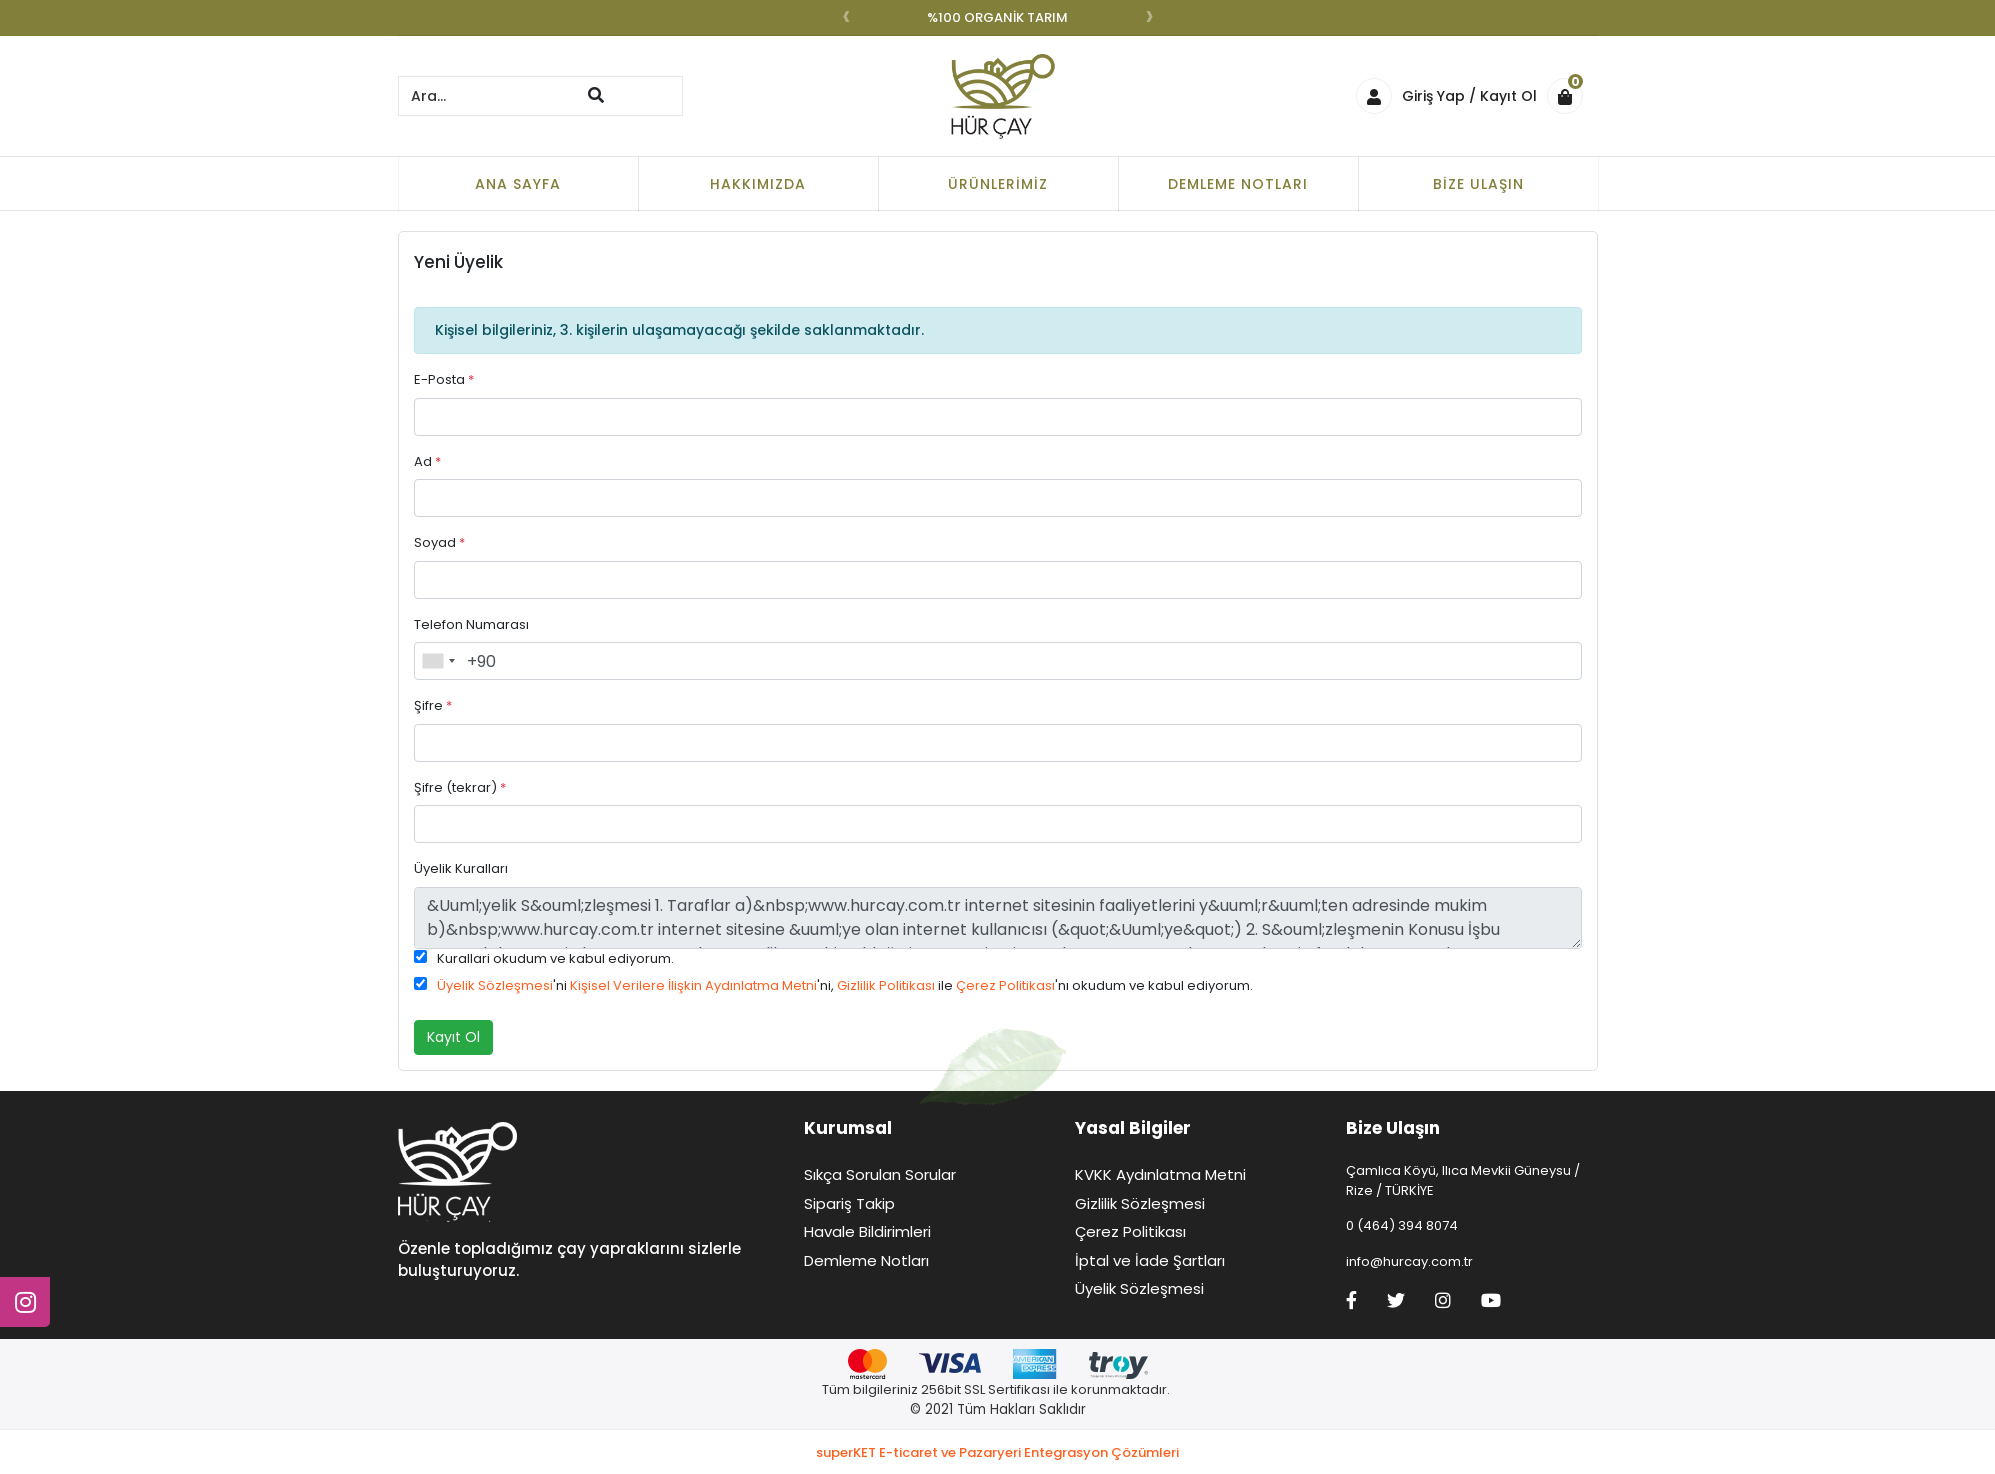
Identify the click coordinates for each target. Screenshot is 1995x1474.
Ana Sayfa (518, 184)
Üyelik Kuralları (461, 868)
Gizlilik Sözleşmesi (1140, 1203)
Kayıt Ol (453, 1037)
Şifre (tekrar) (460, 787)
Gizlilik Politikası (886, 985)
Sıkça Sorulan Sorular (880, 1174)
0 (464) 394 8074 (1402, 1225)
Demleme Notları (1238, 184)
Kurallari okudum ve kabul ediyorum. (555, 958)
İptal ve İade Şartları (1150, 1260)
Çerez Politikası (1005, 985)
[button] (1570, 96)
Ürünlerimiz (998, 184)
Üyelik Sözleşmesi (495, 985)
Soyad (439, 542)
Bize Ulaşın (1478, 184)
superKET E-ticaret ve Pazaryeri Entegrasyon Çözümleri (997, 1452)
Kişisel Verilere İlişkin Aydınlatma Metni (693, 985)
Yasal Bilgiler (1133, 1128)
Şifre (433, 705)
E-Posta (444, 379)
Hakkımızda (758, 184)
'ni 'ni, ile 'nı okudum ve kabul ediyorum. (845, 985)
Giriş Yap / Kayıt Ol (1446, 96)
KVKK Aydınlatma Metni (1160, 1174)
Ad (427, 461)
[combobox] (438, 661)
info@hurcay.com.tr (1409, 1261)
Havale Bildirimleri (867, 1231)
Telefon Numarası (471, 624)
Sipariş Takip (849, 1203)
